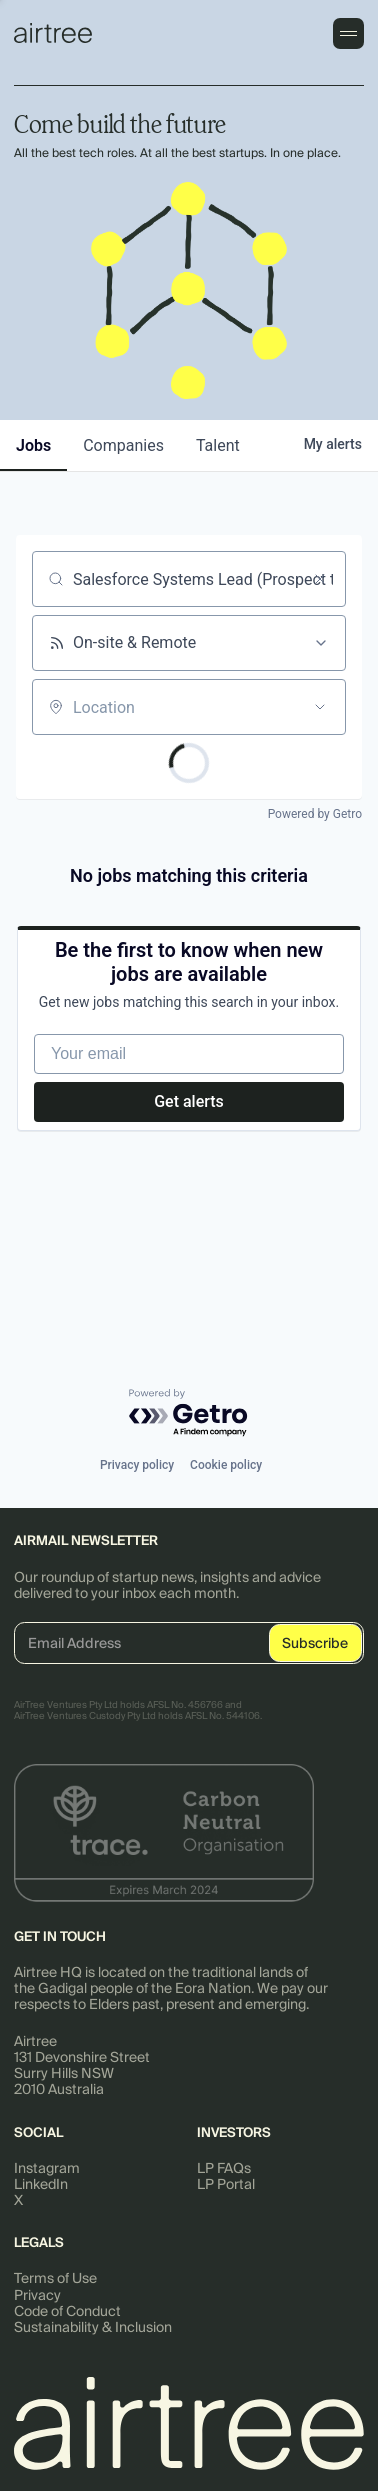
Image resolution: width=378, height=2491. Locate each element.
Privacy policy (137, 1465)
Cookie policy (226, 1465)
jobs (33, 445)
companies (123, 445)
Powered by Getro (315, 814)
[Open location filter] (320, 707)
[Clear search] (320, 579)
